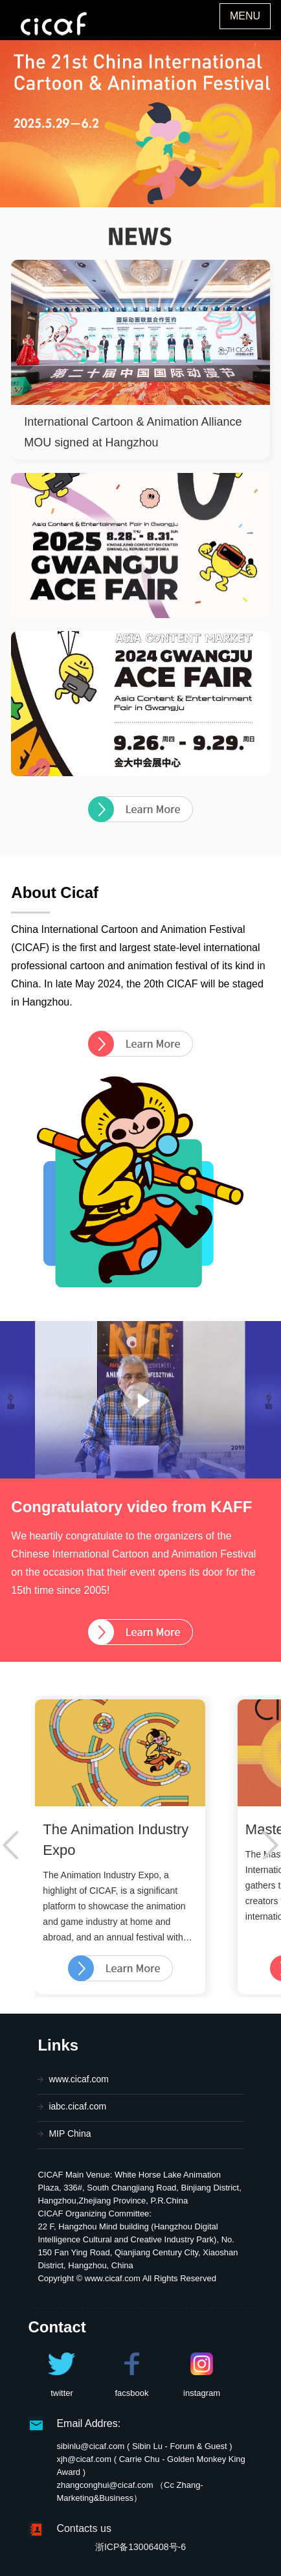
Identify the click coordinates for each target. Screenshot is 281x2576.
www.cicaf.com (79, 2079)
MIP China (70, 2133)
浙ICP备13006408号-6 (140, 2547)
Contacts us (83, 2528)
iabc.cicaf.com (77, 2106)
